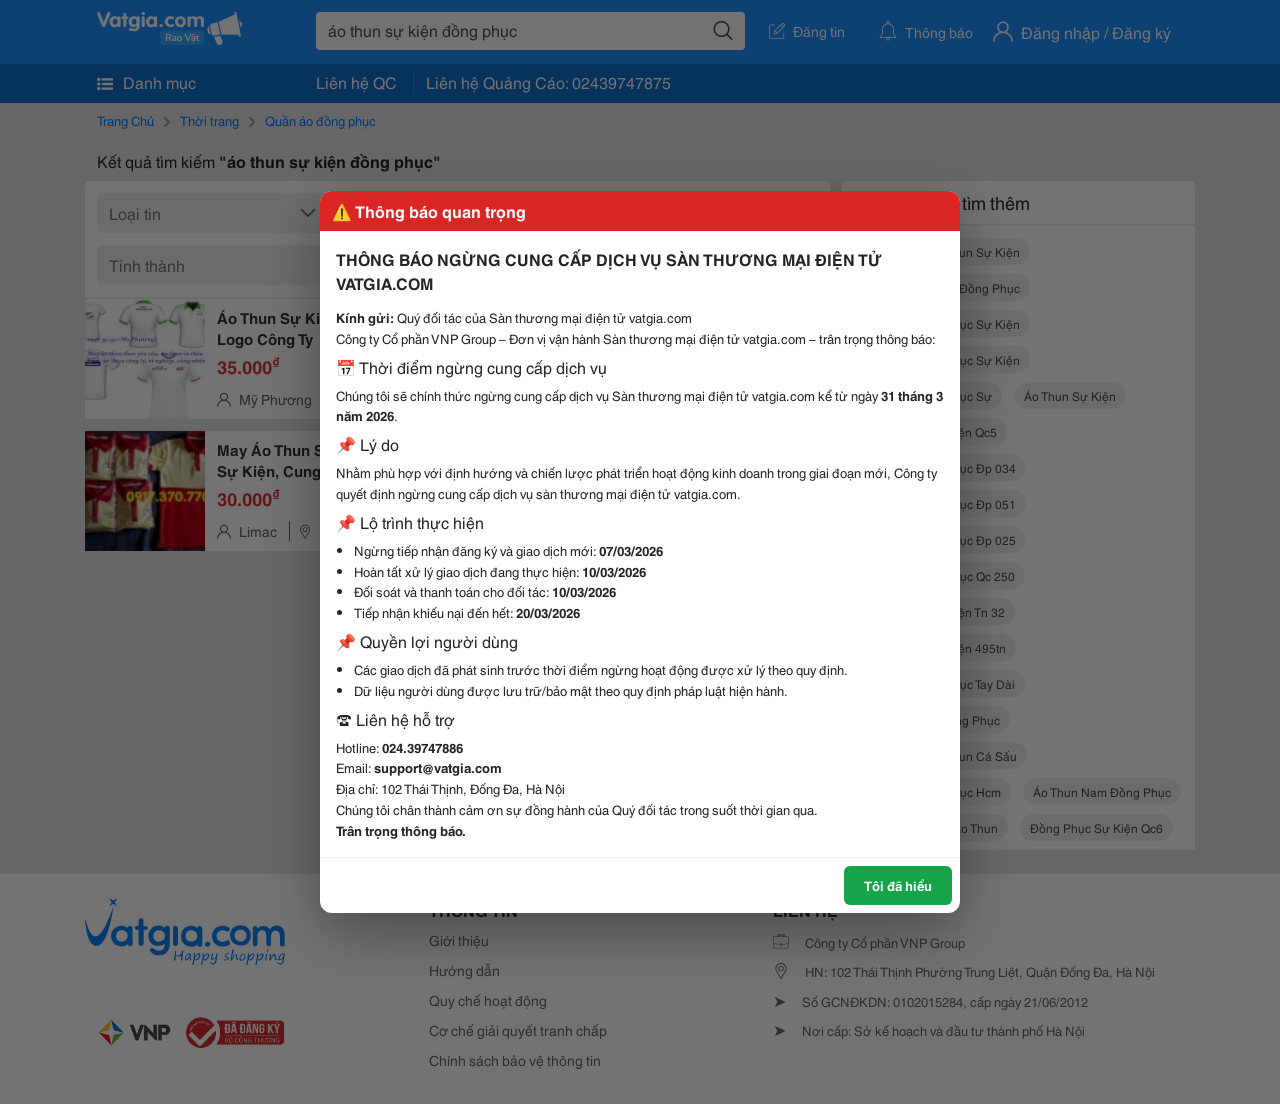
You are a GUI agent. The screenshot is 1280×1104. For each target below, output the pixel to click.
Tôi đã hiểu (898, 885)
